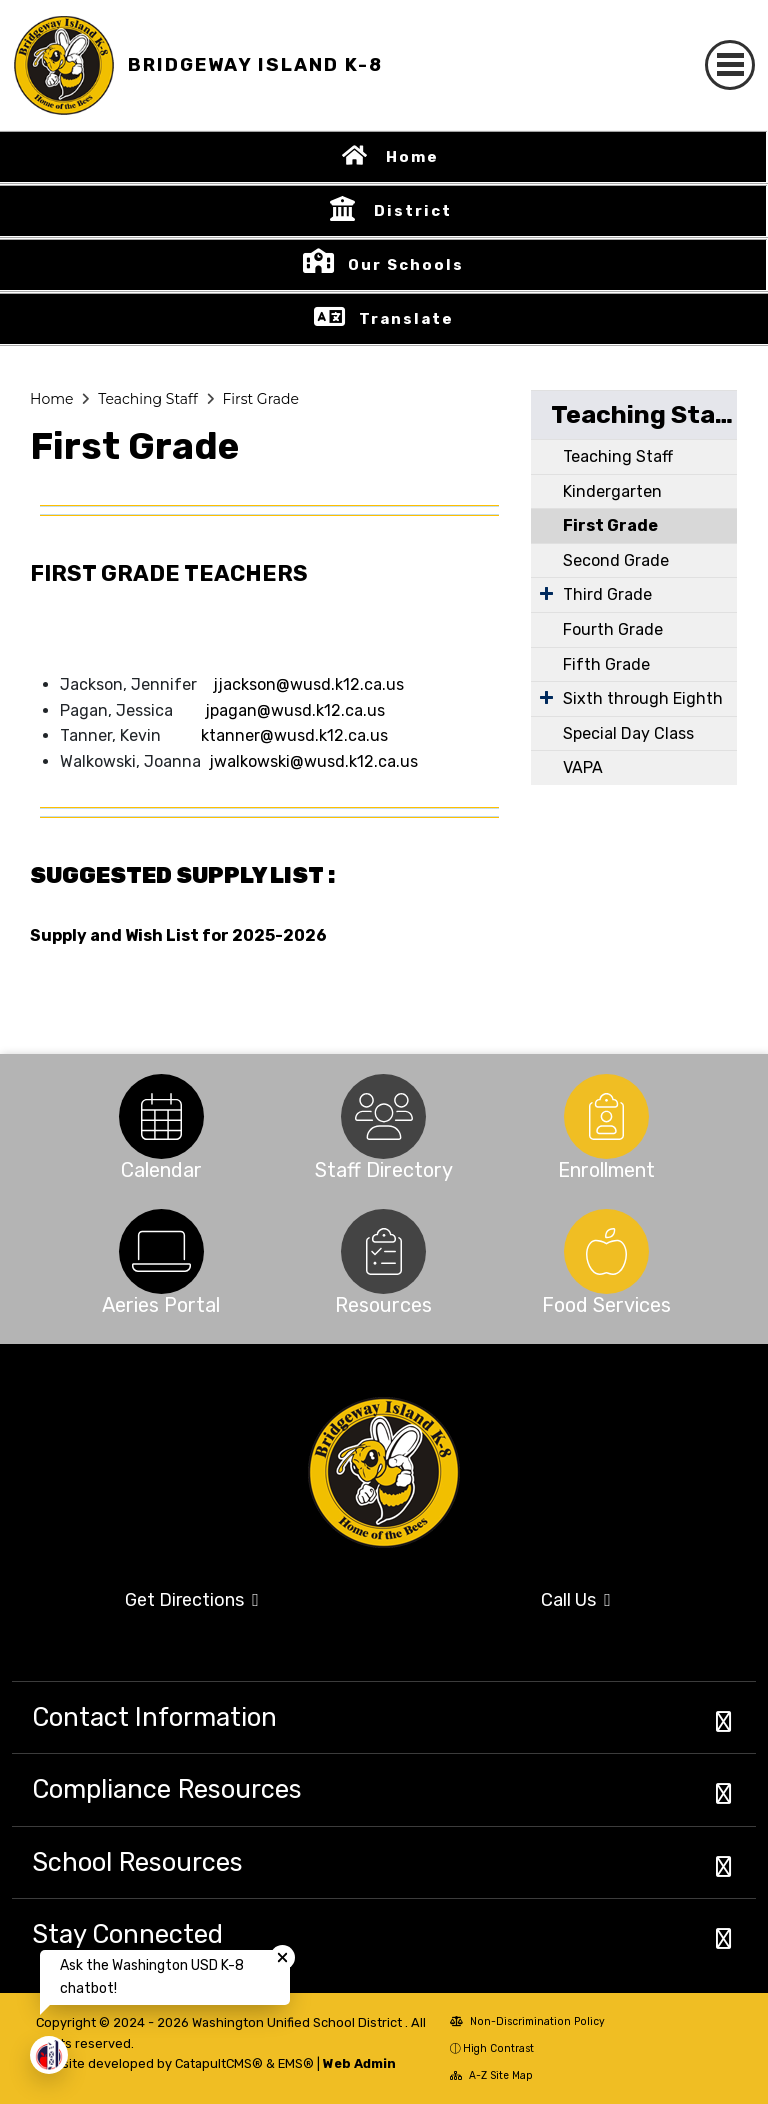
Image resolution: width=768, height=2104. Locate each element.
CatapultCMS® (219, 2063)
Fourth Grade (613, 629)
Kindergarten (612, 491)
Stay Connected (127, 1934)
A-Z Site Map (491, 2075)
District (413, 211)
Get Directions (192, 1600)
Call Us (576, 1600)
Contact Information (154, 1717)
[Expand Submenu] (546, 593)
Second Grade (616, 560)
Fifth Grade (606, 664)
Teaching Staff (147, 399)
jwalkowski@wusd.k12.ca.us (313, 761)
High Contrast (498, 2048)
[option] (161, 1116)
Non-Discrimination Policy (527, 2021)
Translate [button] (406, 319)
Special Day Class (628, 733)
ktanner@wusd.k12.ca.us (294, 735)
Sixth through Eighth (643, 698)
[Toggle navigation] (730, 65)
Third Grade (607, 594)
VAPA (583, 767)
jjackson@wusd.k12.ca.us (308, 684)
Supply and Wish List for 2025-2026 (178, 935)
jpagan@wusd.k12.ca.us (293, 710)
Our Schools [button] (406, 265)
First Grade (260, 399)
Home (412, 157)
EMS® (296, 2063)
